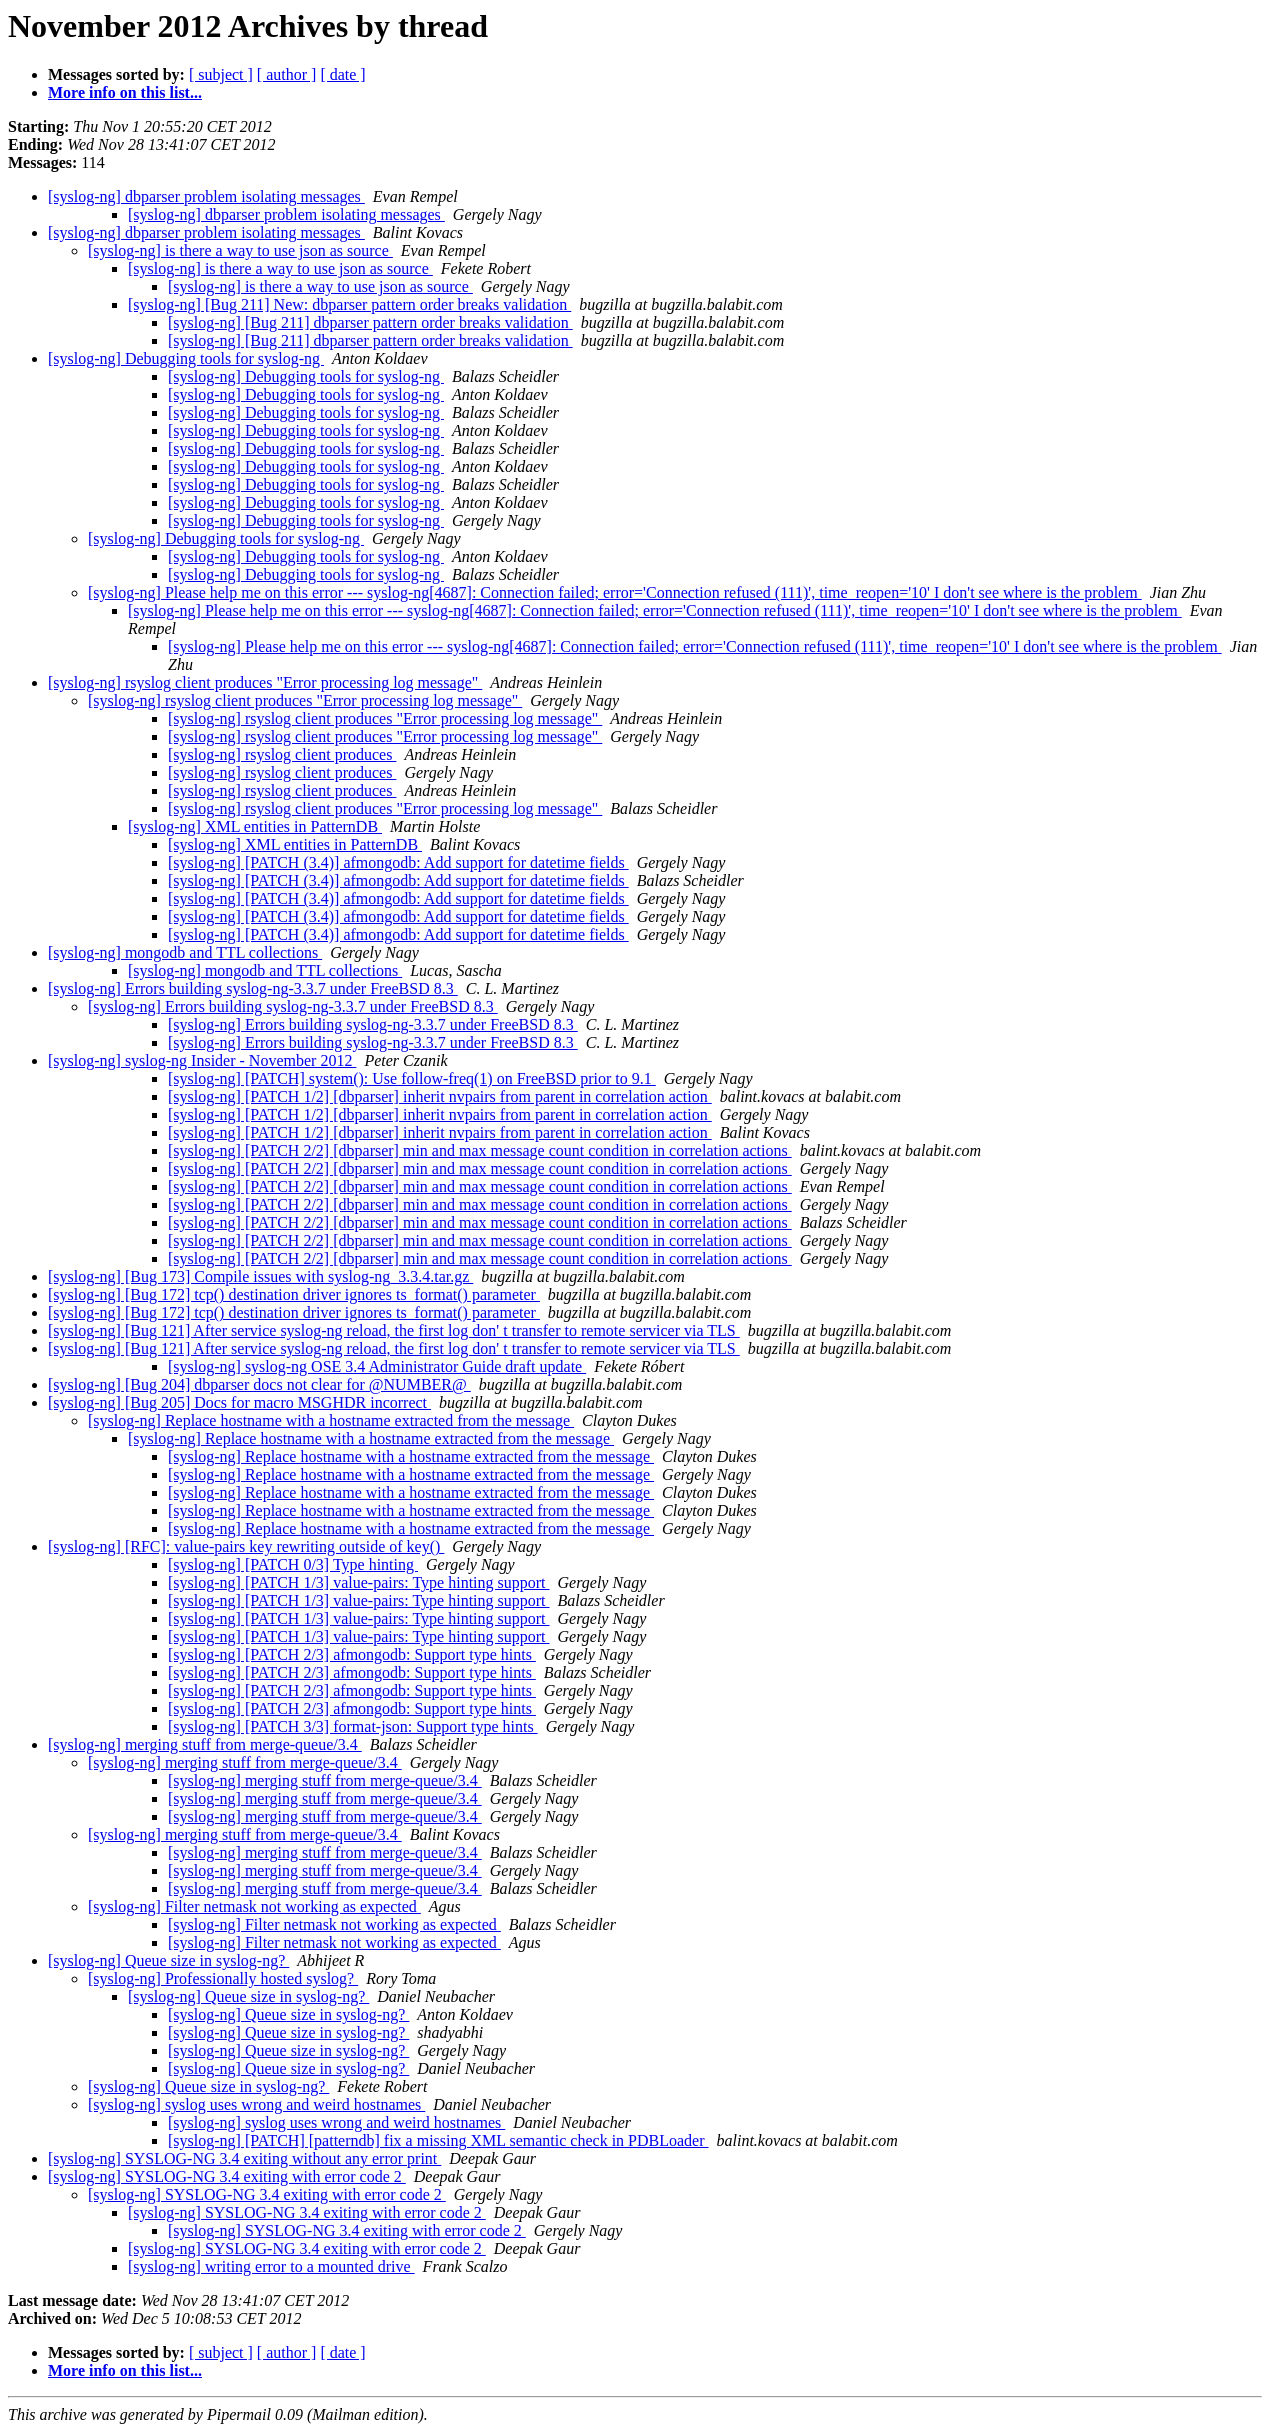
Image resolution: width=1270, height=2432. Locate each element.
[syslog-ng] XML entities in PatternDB (255, 826)
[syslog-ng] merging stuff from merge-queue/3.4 (205, 1744)
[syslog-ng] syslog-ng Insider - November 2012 (202, 1060)
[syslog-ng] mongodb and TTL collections (185, 952)
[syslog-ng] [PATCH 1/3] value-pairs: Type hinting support (359, 1582)
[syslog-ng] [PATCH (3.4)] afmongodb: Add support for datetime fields (398, 862)
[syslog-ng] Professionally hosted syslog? (223, 1978)
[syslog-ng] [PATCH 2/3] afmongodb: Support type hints (352, 1654)
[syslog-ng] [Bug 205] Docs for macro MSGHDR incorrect (239, 1402)
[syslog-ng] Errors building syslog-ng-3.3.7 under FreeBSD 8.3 (253, 988)
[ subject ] (221, 74)
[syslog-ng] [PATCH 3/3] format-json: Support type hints (353, 1726)
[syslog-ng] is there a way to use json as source (240, 250)
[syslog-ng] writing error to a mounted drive (271, 2266)
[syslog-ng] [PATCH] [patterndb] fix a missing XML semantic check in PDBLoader (438, 2140)
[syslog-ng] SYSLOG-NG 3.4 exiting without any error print (244, 2158)
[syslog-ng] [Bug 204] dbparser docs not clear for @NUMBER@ (259, 1384)
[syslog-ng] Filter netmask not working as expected (254, 1906)
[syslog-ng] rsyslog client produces (282, 754)
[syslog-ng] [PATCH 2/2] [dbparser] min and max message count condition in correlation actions (480, 1150)
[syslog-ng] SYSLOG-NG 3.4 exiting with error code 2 (227, 2176)
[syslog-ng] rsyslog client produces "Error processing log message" (265, 682)
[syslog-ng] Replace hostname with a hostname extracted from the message (331, 1420)
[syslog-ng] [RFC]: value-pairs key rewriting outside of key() (246, 1546)
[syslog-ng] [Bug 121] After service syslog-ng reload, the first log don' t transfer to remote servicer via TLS (394, 1330)
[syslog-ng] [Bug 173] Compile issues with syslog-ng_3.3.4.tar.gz (260, 1276)
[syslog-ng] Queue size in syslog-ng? (168, 1960)
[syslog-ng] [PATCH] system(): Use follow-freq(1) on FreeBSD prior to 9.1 (412, 1078)
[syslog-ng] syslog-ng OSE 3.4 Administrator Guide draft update (377, 1366)
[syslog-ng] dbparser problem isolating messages (206, 196)
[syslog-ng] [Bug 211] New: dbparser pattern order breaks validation (349, 304)
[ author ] (287, 74)
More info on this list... (125, 92)
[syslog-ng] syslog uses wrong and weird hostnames (256, 2104)
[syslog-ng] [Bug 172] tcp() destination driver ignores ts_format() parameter (294, 1294)
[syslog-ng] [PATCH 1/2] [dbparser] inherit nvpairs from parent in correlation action (440, 1096)
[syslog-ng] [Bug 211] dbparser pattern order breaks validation (370, 322)
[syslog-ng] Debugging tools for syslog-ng (186, 358)
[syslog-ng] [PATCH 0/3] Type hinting (293, 1564)
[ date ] (342, 74)
